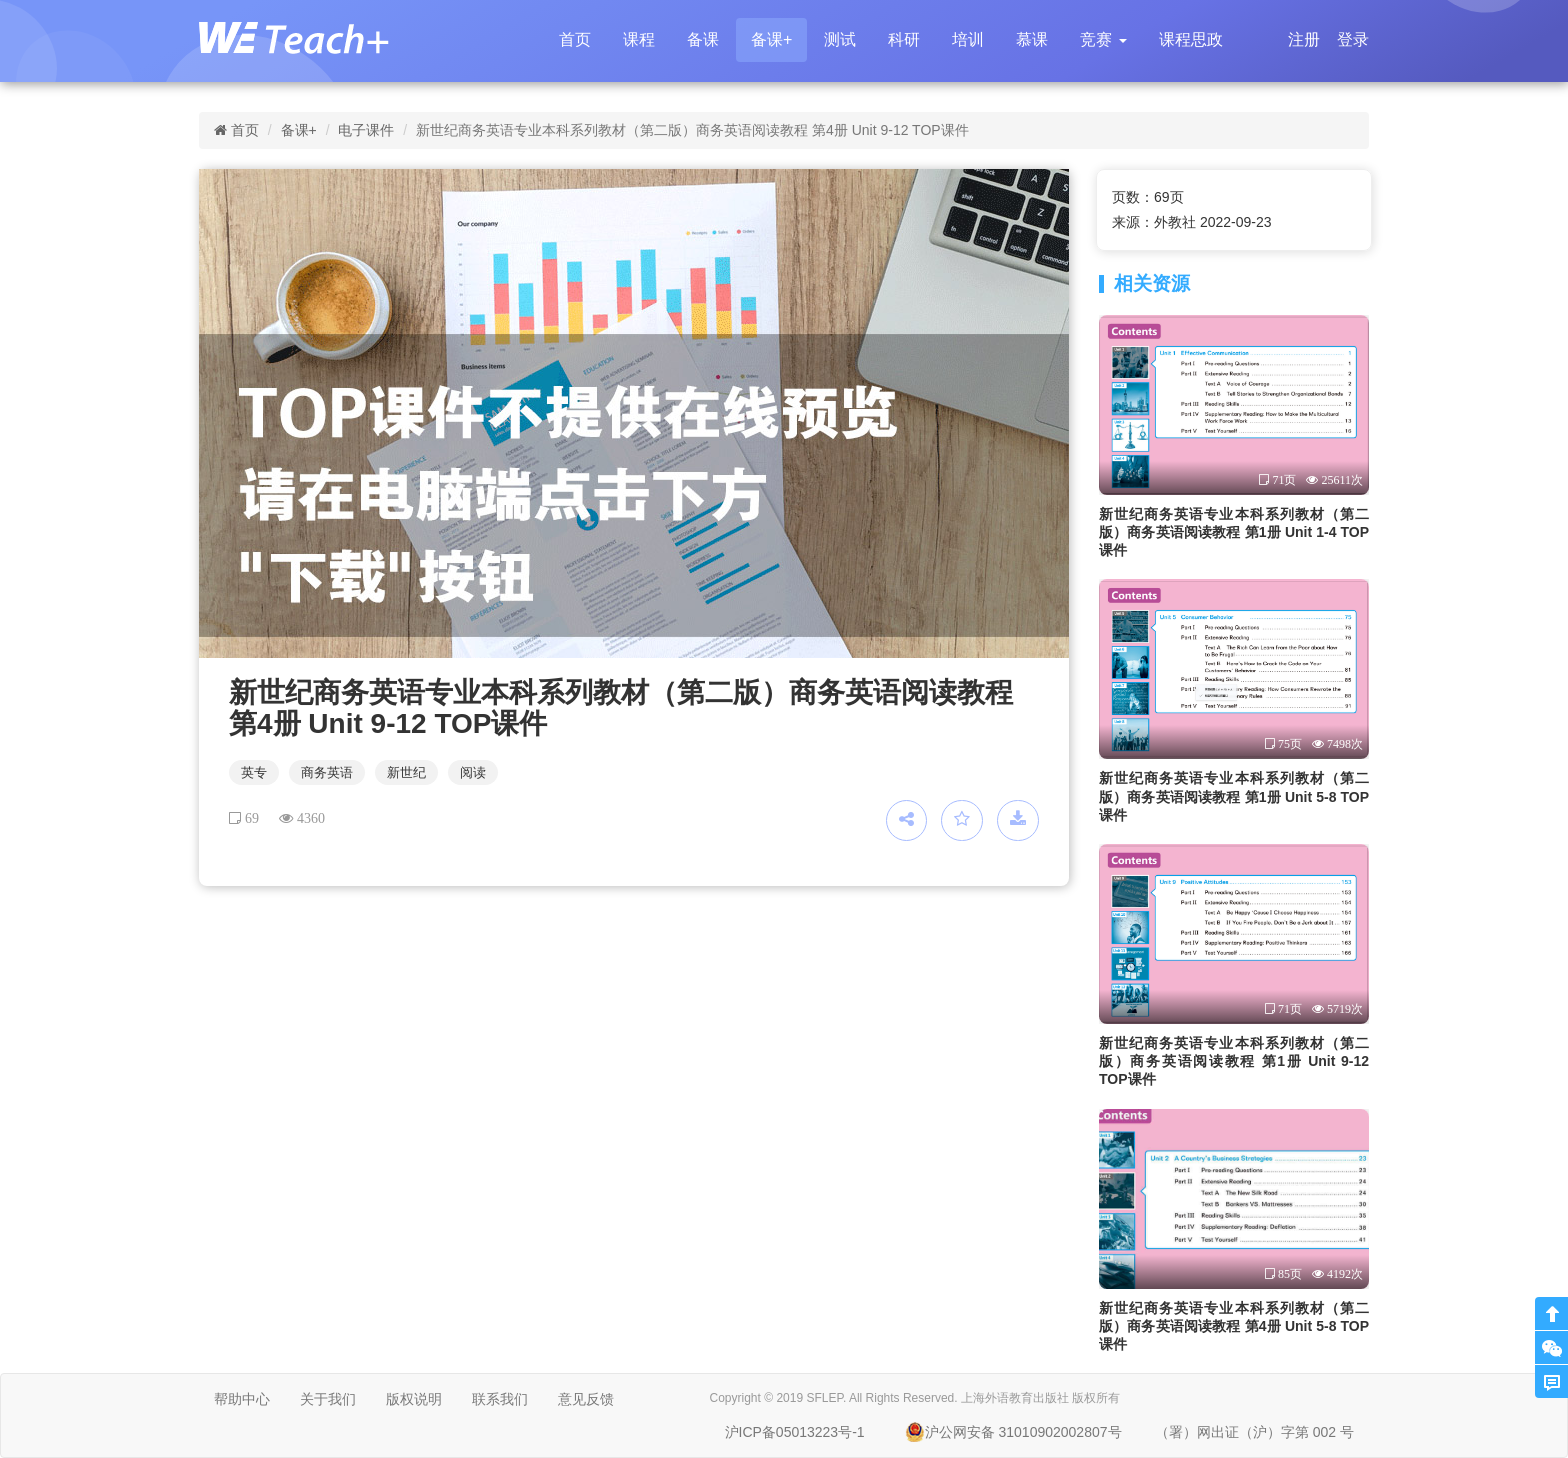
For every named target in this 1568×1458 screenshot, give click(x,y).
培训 (968, 39)
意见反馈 (586, 1399)
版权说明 (414, 1399)
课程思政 (1191, 39)
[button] (1103, 40)
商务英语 (327, 772)
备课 (703, 39)
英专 (254, 772)
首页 (575, 39)
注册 (1304, 39)
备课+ (771, 39)
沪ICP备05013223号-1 (795, 1432)
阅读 (473, 772)
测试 (840, 39)
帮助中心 (242, 1399)
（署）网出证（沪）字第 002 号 (1254, 1432)
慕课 (1032, 39)
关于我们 (328, 1399)
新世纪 (406, 772)
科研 (904, 39)
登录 (1353, 39)
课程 (639, 39)
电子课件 (366, 130)
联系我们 (500, 1399)
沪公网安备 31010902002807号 (1013, 1432)
